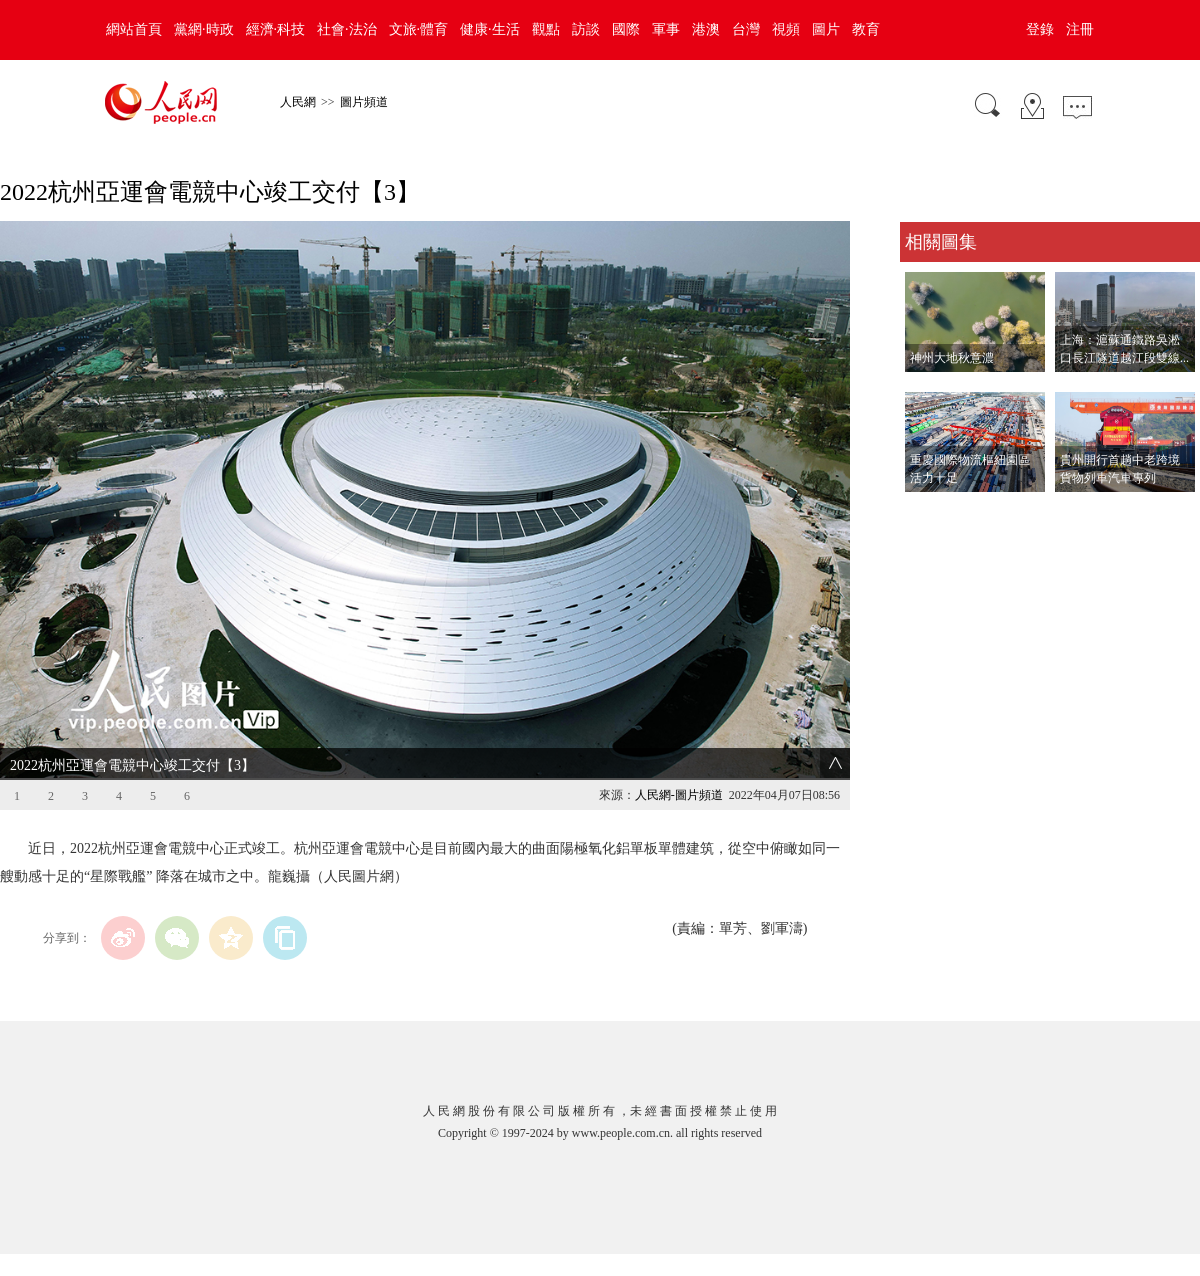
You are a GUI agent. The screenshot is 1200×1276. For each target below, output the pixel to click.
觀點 (546, 29)
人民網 (298, 102)
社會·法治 (347, 29)
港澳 (706, 29)
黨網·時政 (204, 29)
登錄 (1040, 29)
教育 (866, 29)
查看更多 (928, 512)
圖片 (826, 29)
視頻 (786, 29)
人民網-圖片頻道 (679, 795)
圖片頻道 (364, 102)
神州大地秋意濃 (952, 358)
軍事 (666, 29)
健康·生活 (490, 29)
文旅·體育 (419, 29)
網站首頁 (134, 29)
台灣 (746, 29)
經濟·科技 (276, 29)
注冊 (1080, 29)
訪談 (586, 29)
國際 (626, 29)
